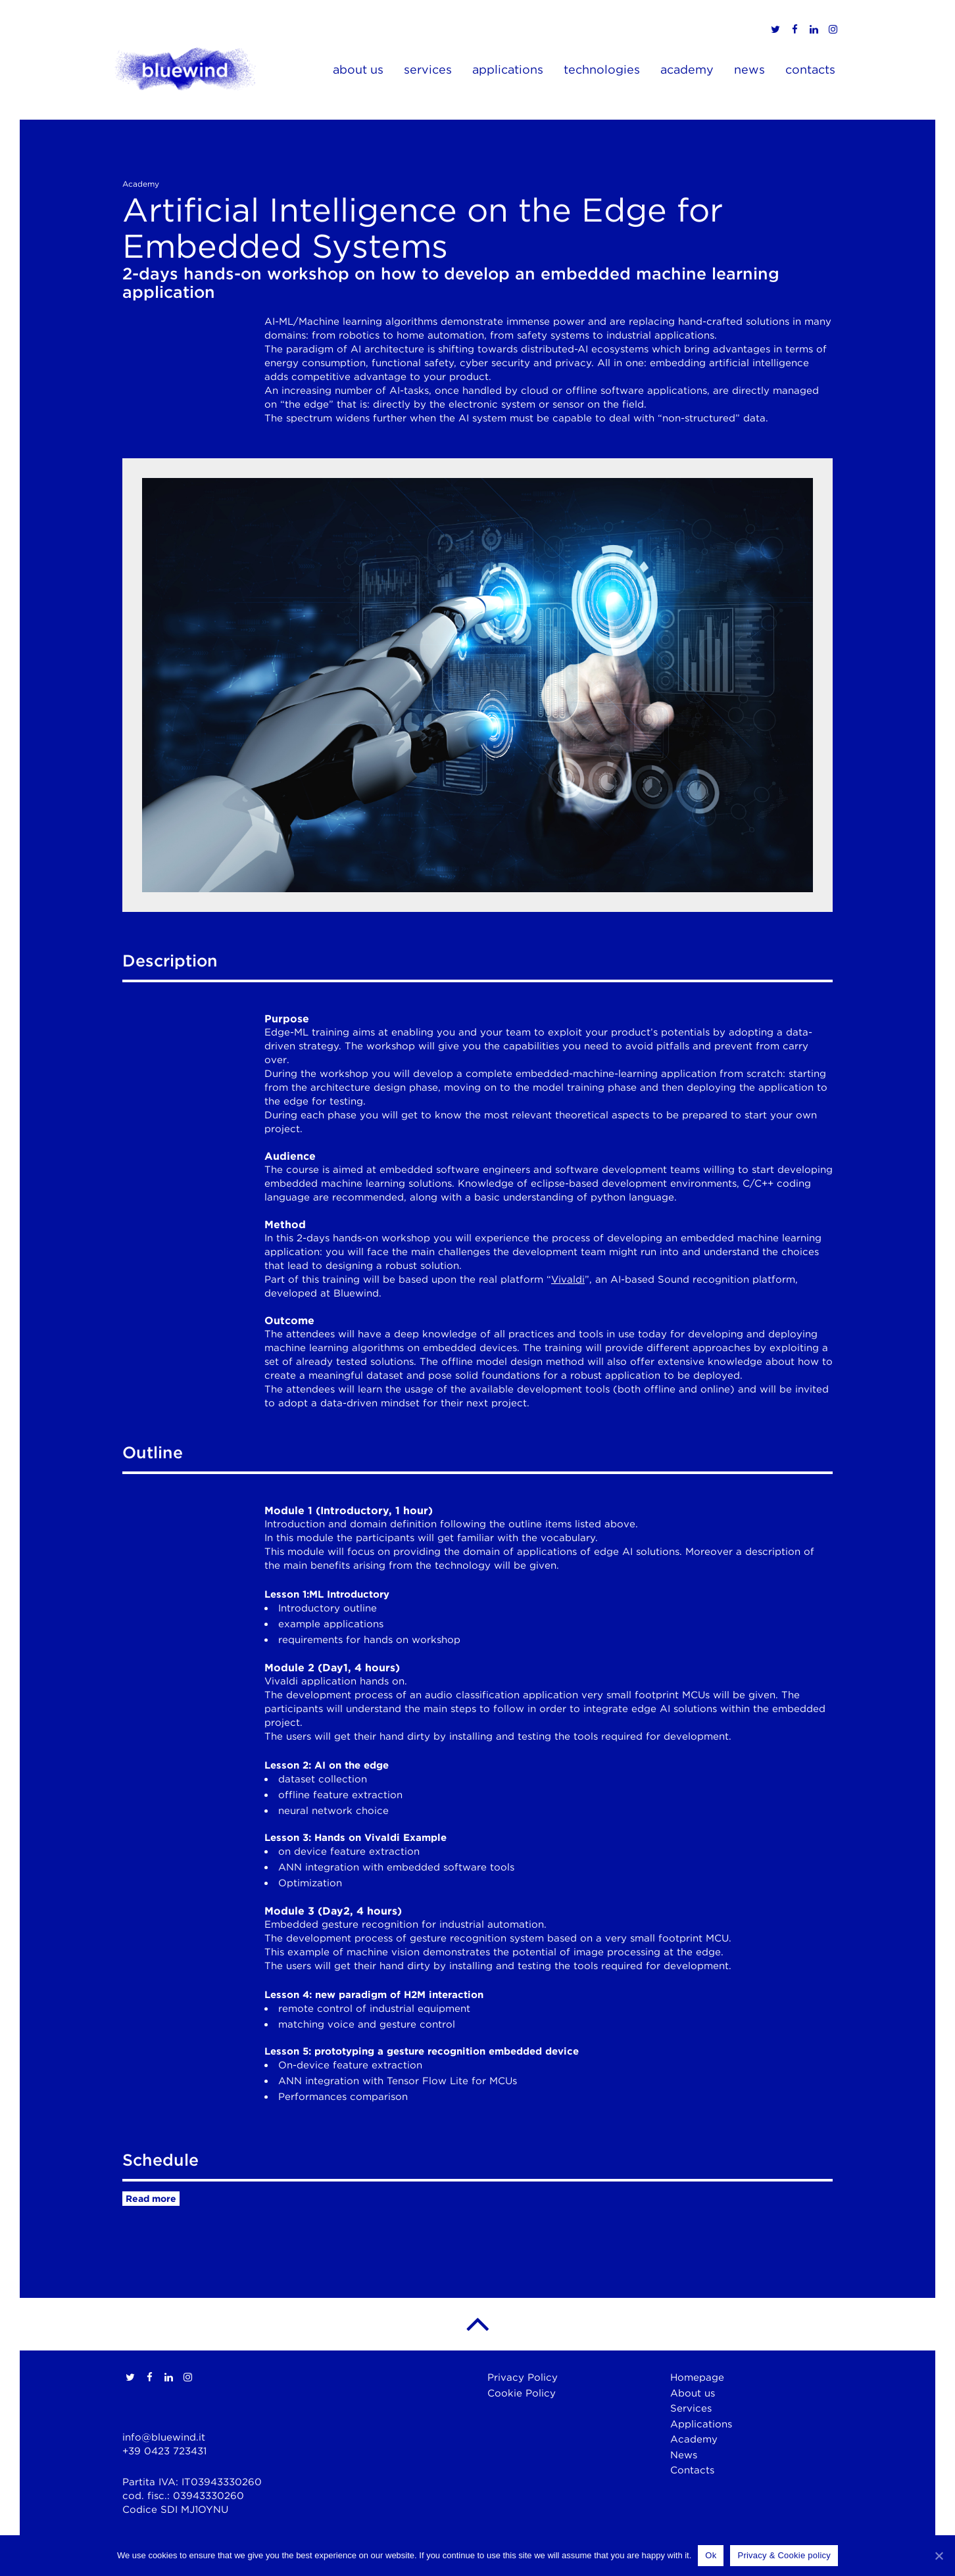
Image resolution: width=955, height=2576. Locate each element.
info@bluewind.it (163, 2437)
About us (692, 2393)
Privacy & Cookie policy (784, 2555)
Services (691, 2408)
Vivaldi (568, 1279)
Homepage (697, 2377)
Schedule (160, 2160)
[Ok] (938, 2555)
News (683, 2455)
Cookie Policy (521, 2393)
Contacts (692, 2470)
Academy (694, 2439)
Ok (710, 2555)
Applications (701, 2424)
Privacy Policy (522, 2377)
